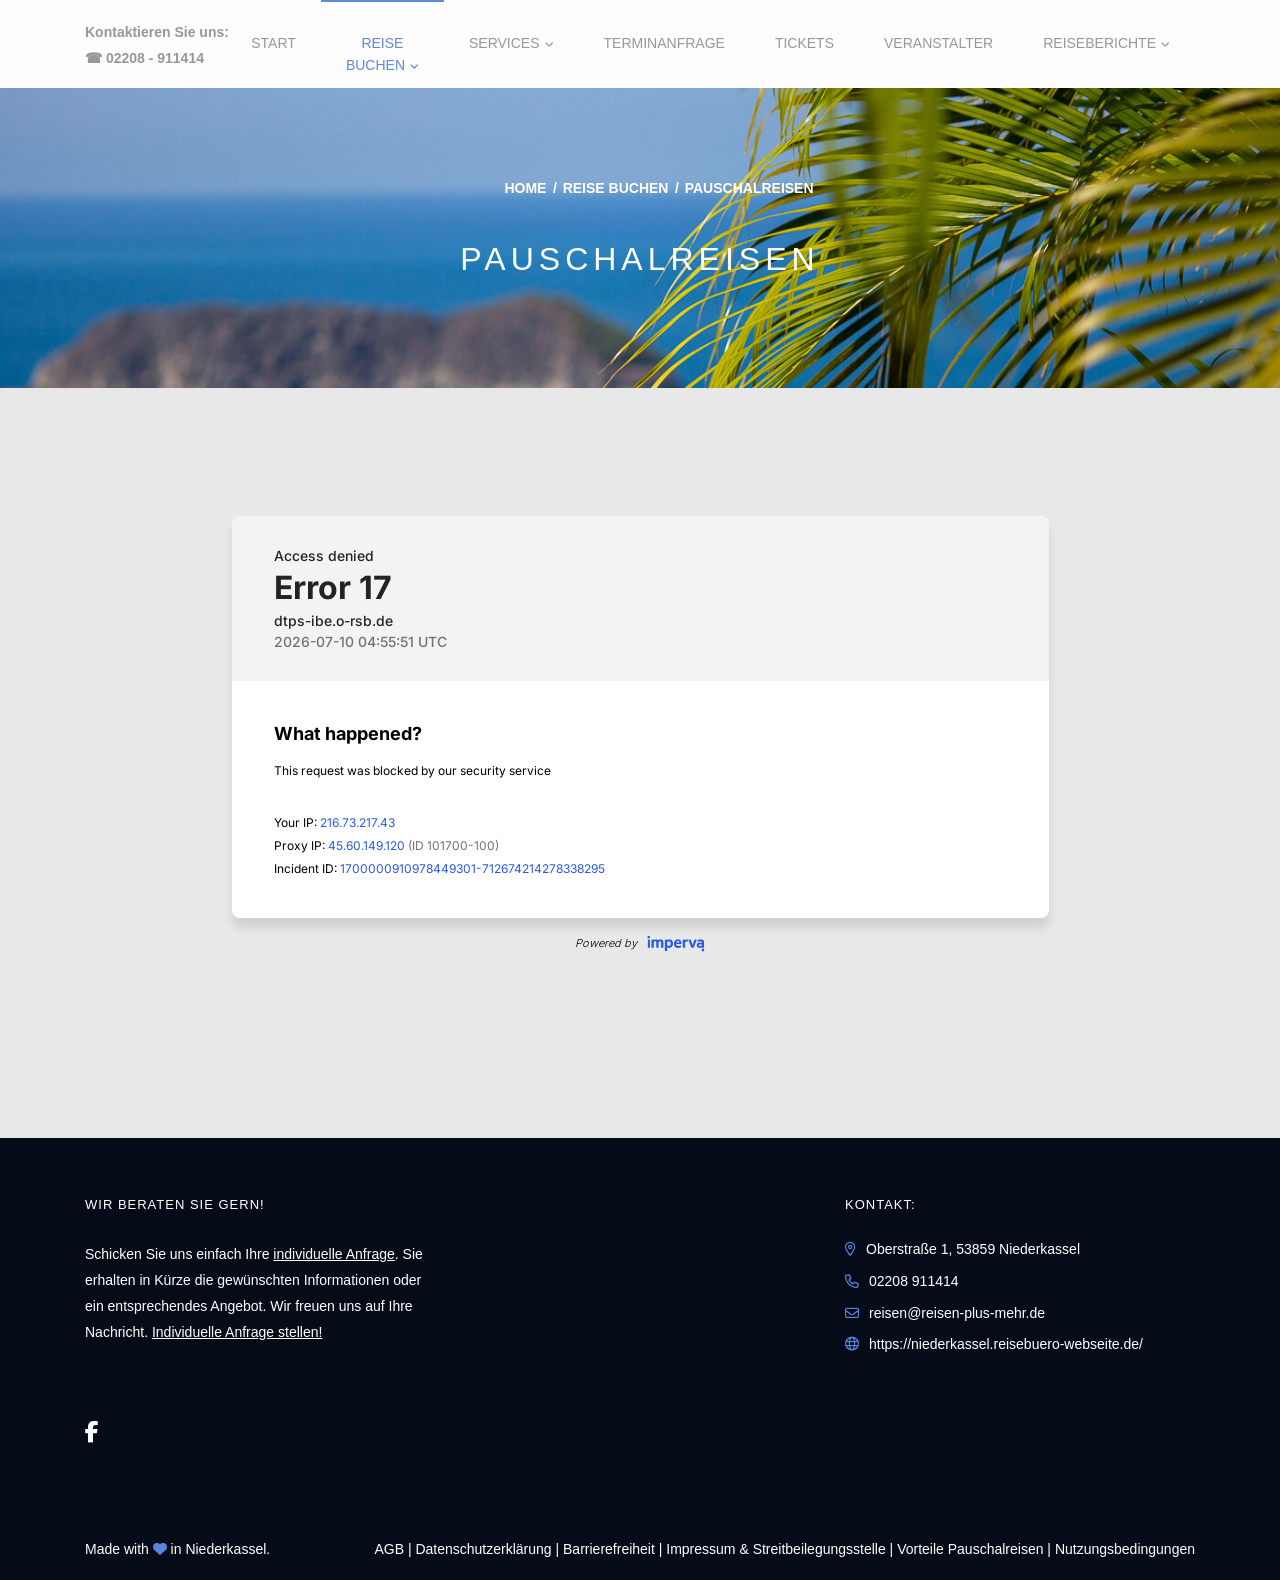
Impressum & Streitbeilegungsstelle (775, 1549)
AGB (389, 1549)
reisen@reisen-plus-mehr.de (957, 1313)
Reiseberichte (1099, 43)
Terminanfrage (664, 43)
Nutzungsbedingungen (1125, 1549)
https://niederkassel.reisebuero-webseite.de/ (1006, 1344)
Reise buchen (375, 54)
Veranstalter (938, 43)
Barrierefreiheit (609, 1549)
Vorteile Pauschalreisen (970, 1549)
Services (504, 43)
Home (525, 188)
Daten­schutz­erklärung (483, 1549)
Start (273, 43)
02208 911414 (914, 1281)
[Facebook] (92, 1432)
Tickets (804, 43)
